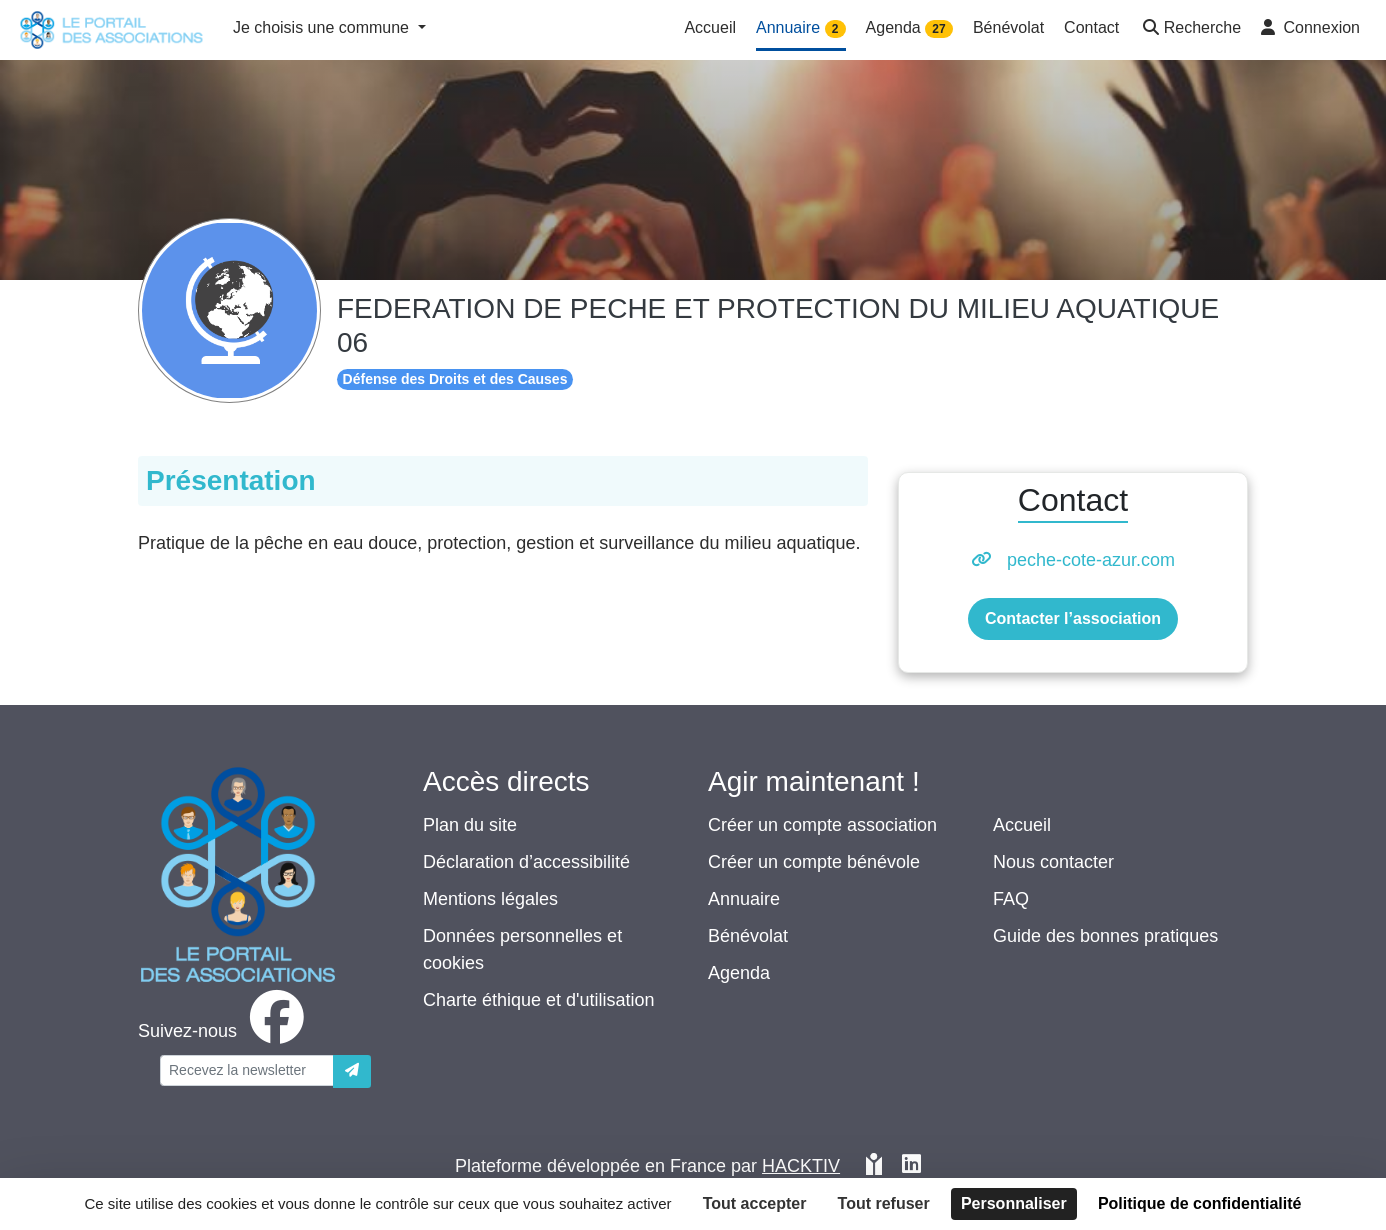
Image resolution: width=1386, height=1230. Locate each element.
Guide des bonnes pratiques (1105, 936)
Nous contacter (1053, 862)
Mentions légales (490, 899)
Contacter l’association (1073, 618)
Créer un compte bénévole (814, 862)
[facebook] (225, 1031)
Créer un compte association (822, 825)
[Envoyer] (352, 1071)
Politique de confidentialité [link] (1200, 1203)
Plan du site (470, 825)
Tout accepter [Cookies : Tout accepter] (755, 1203)
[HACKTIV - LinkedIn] (911, 1166)
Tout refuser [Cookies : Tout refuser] (884, 1203)
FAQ (1011, 899)
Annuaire (744, 899)
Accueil (1022, 825)
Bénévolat (748, 936)
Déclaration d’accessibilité (526, 862)
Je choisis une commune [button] (323, 27)
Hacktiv (801, 1166)
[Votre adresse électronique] (247, 1070)
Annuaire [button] (801, 28)
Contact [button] (1091, 27)
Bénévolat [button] (1008, 27)
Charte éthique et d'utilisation (539, 1000)
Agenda (739, 973)
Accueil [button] (710, 27)
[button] (1190, 29)
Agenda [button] (909, 28)
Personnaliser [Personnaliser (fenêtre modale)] (1014, 1203)
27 (938, 29)
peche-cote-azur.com (1091, 560)
